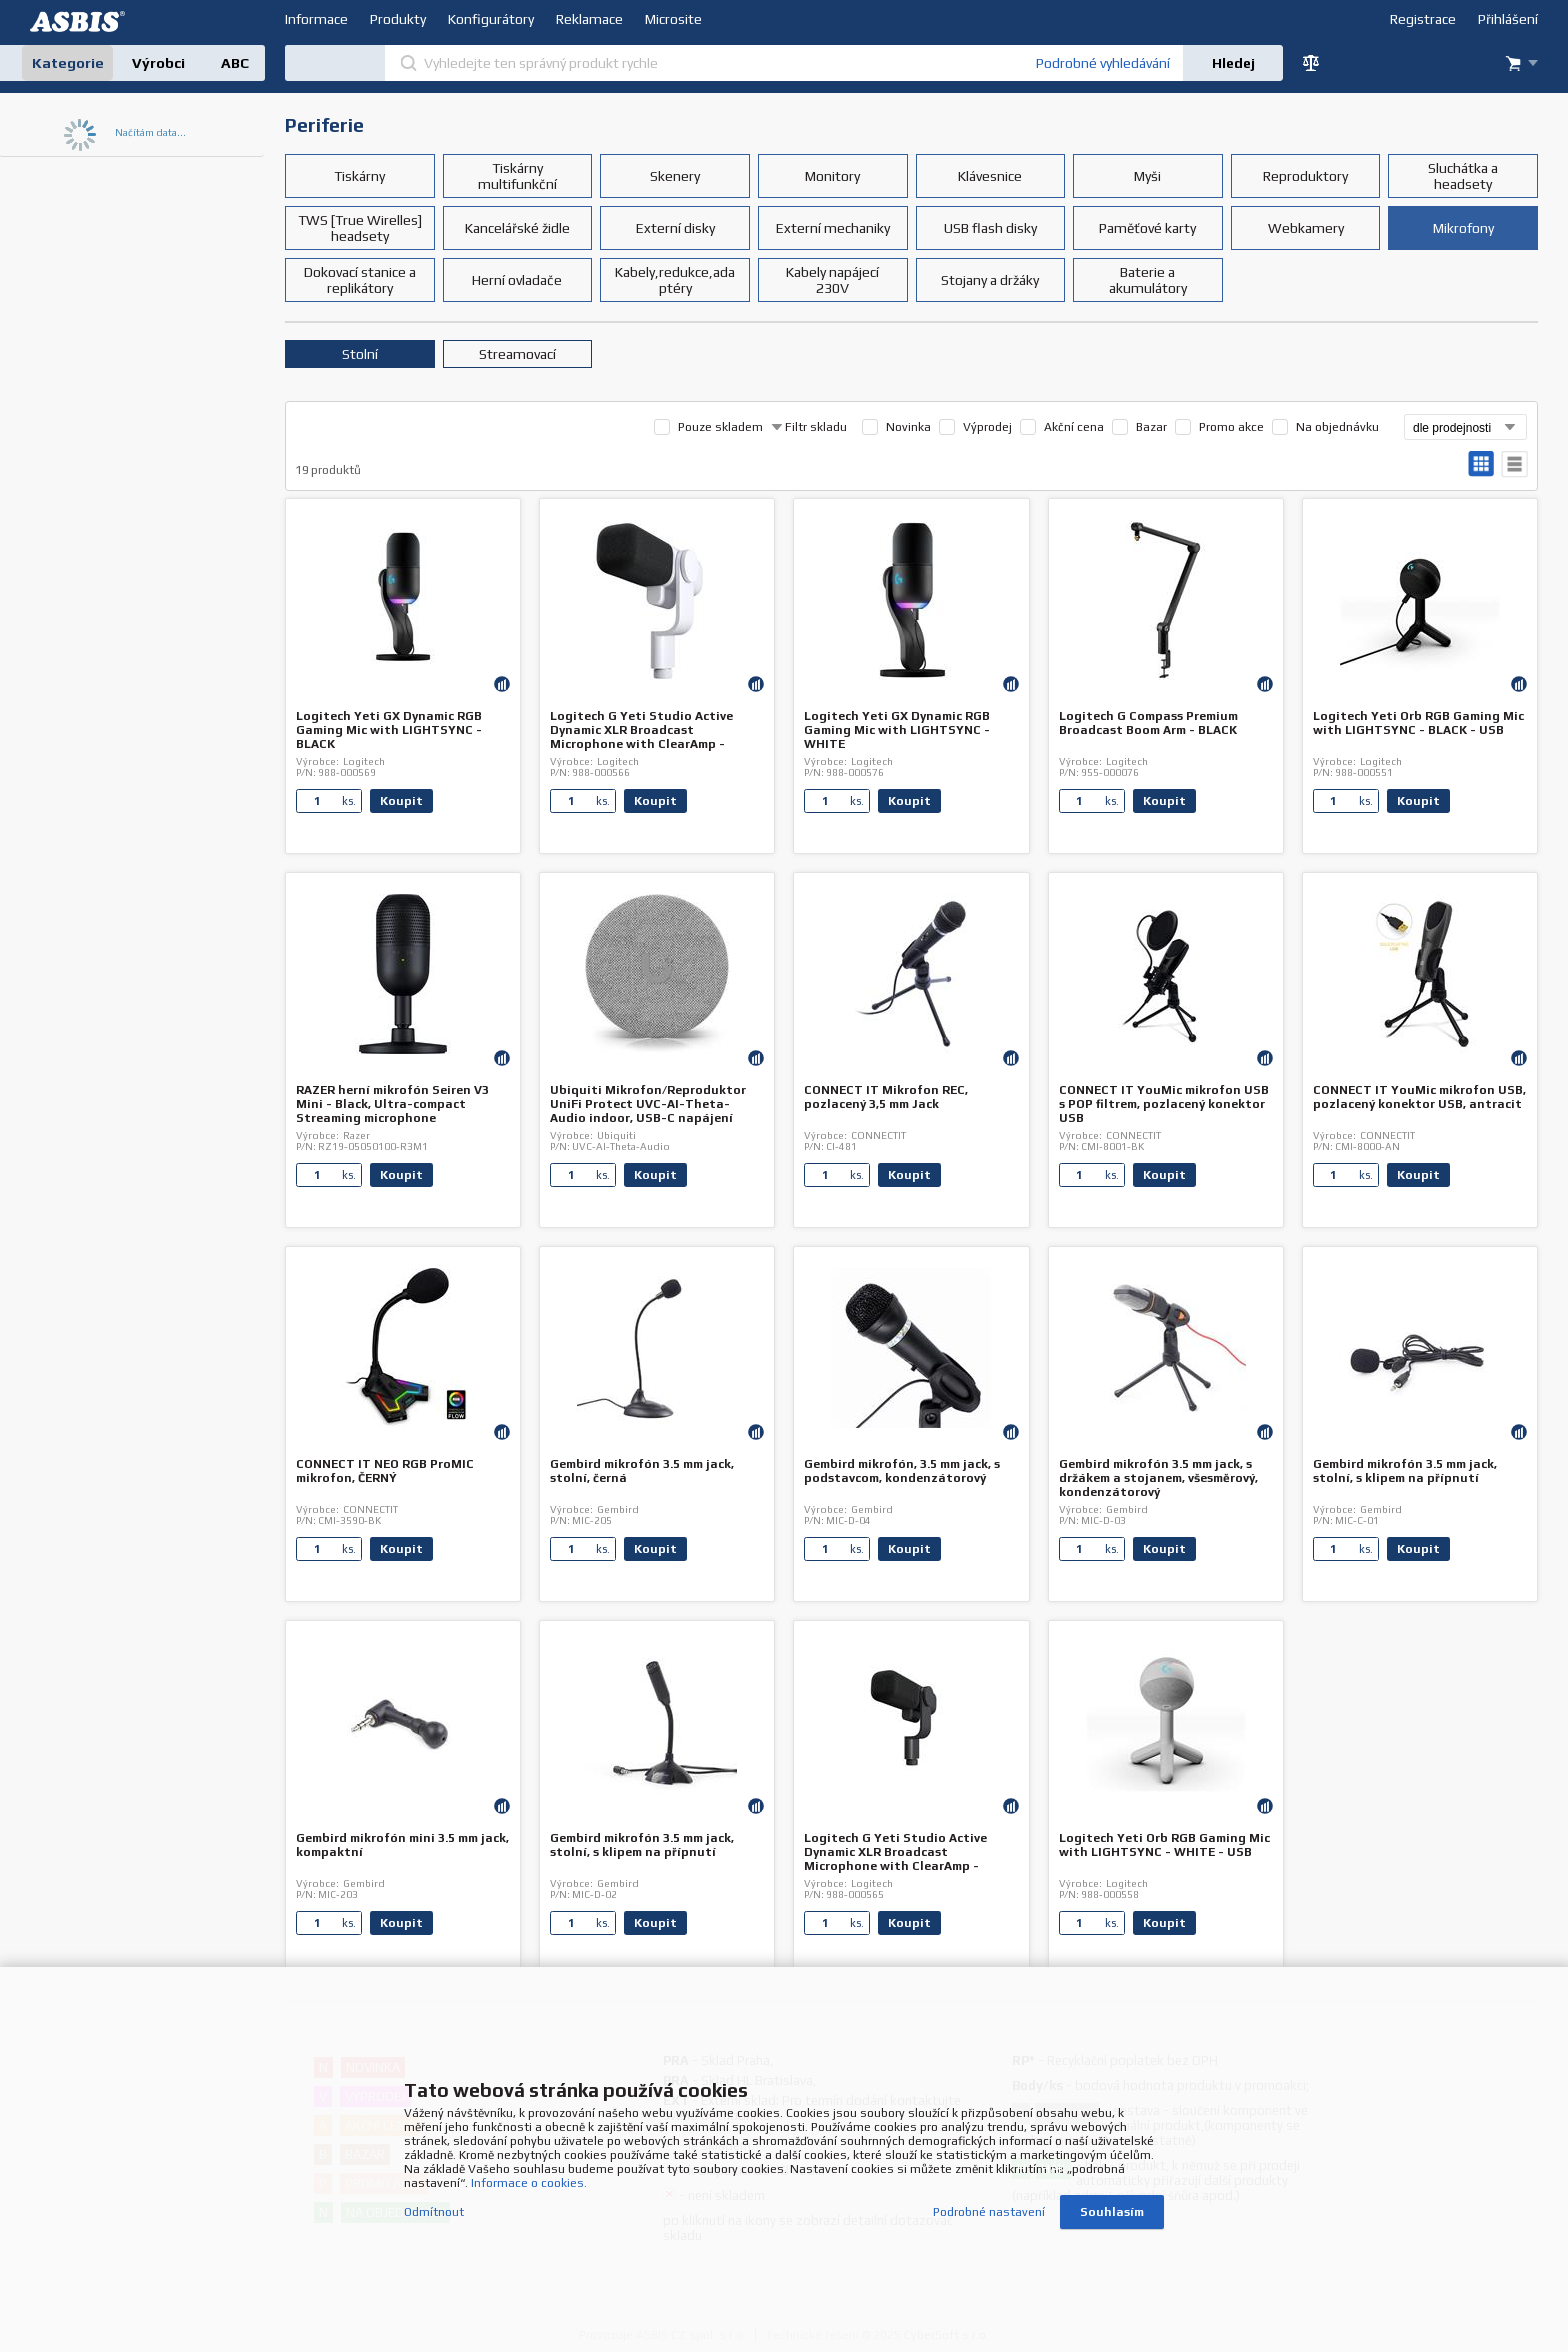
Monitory (832, 176)
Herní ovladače (517, 280)
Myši (1147, 176)
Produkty (398, 19)
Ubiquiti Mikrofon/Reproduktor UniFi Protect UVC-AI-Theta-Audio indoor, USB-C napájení (648, 1104)
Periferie (324, 125)
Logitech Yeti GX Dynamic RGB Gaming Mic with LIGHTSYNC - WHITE (897, 730)
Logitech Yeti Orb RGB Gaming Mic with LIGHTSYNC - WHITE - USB (1164, 1845)
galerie (1481, 464)
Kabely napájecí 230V (832, 280)
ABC (235, 63)
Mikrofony (1463, 228)
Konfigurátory (491, 19)
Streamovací (517, 354)
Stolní (360, 354)
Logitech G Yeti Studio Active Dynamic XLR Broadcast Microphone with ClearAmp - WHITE (641, 737)
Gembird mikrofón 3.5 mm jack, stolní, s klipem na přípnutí (1405, 1471)
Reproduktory (1305, 176)
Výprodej (987, 427)
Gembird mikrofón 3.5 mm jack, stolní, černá (642, 1471)
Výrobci (158, 63)
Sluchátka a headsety (1463, 176)
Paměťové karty (1147, 228)
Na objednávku (1337, 427)
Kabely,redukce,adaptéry (675, 280)
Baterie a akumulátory (1148, 280)
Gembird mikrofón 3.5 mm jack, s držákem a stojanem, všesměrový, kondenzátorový (1158, 1478)
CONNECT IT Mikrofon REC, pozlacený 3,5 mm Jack (886, 1097)
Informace (316, 19)
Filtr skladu (809, 427)
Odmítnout (434, 2209)
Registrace (1423, 19)
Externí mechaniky (833, 228)
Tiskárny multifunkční (517, 176)
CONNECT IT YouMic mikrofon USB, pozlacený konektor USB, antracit (1419, 1097)
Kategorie (68, 63)
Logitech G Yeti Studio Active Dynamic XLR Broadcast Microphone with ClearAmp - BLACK (895, 1859)
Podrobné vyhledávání (1103, 63)
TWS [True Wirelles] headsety (360, 228)
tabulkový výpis (1514, 464)
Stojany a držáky (990, 280)
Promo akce (1231, 427)
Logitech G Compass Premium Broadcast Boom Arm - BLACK (1148, 723)
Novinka (908, 427)
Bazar (1151, 427)
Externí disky (675, 228)
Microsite (673, 19)
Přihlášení (1508, 19)
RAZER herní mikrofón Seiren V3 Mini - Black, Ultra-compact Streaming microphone (392, 1104)
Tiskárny (359, 176)
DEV (80, 21)
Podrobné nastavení (989, 2209)
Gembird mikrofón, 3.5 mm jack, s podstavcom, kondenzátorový (902, 1471)
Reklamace (589, 19)
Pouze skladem (720, 427)
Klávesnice (990, 176)
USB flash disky (990, 228)
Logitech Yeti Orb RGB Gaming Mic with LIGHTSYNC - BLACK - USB (1418, 723)
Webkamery (1306, 228)
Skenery (675, 176)
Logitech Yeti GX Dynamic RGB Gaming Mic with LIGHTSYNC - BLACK (389, 730)
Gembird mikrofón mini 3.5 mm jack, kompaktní (402, 1845)
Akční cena (1074, 427)
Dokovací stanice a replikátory (360, 280)
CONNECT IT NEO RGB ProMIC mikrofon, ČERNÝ (385, 1471)
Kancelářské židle (517, 228)
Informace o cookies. (529, 2180)
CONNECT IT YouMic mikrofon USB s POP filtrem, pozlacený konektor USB (1164, 1104)
